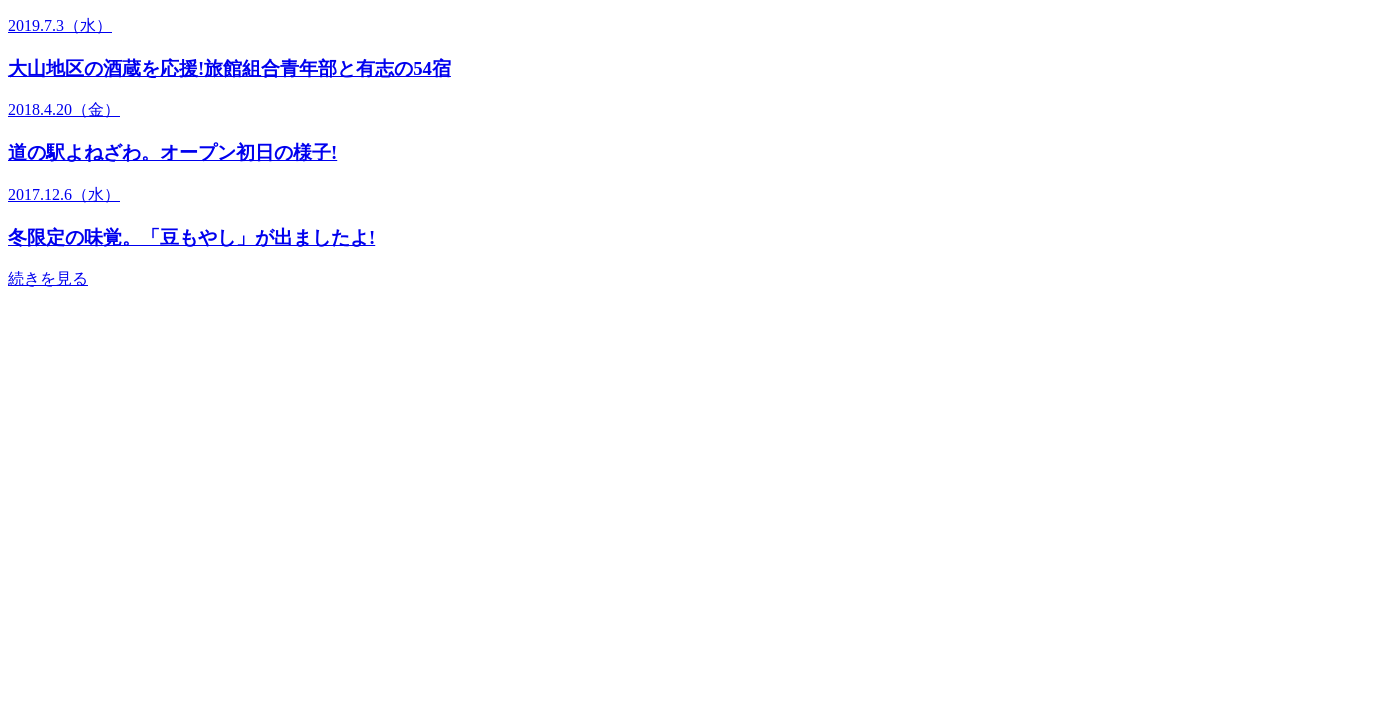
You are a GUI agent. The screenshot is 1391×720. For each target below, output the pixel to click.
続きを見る (48, 278)
